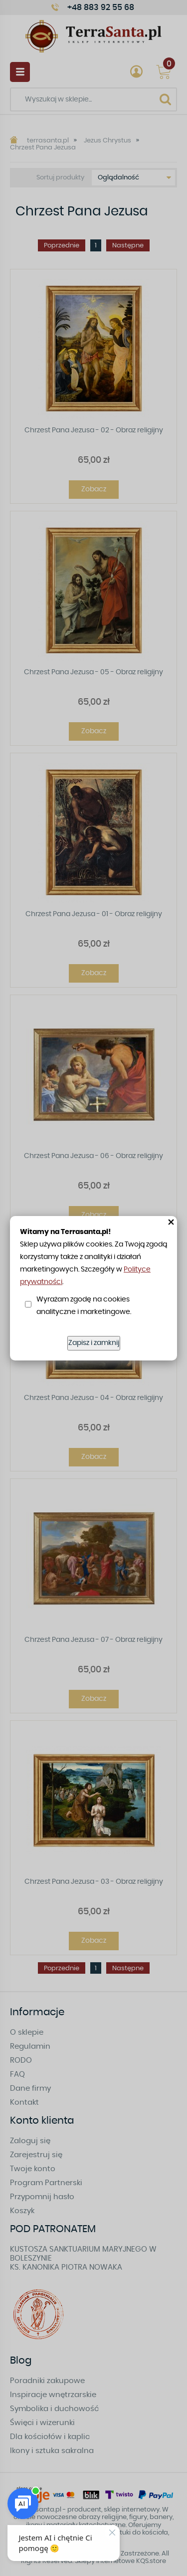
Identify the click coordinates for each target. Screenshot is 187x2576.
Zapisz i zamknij (93, 1342)
